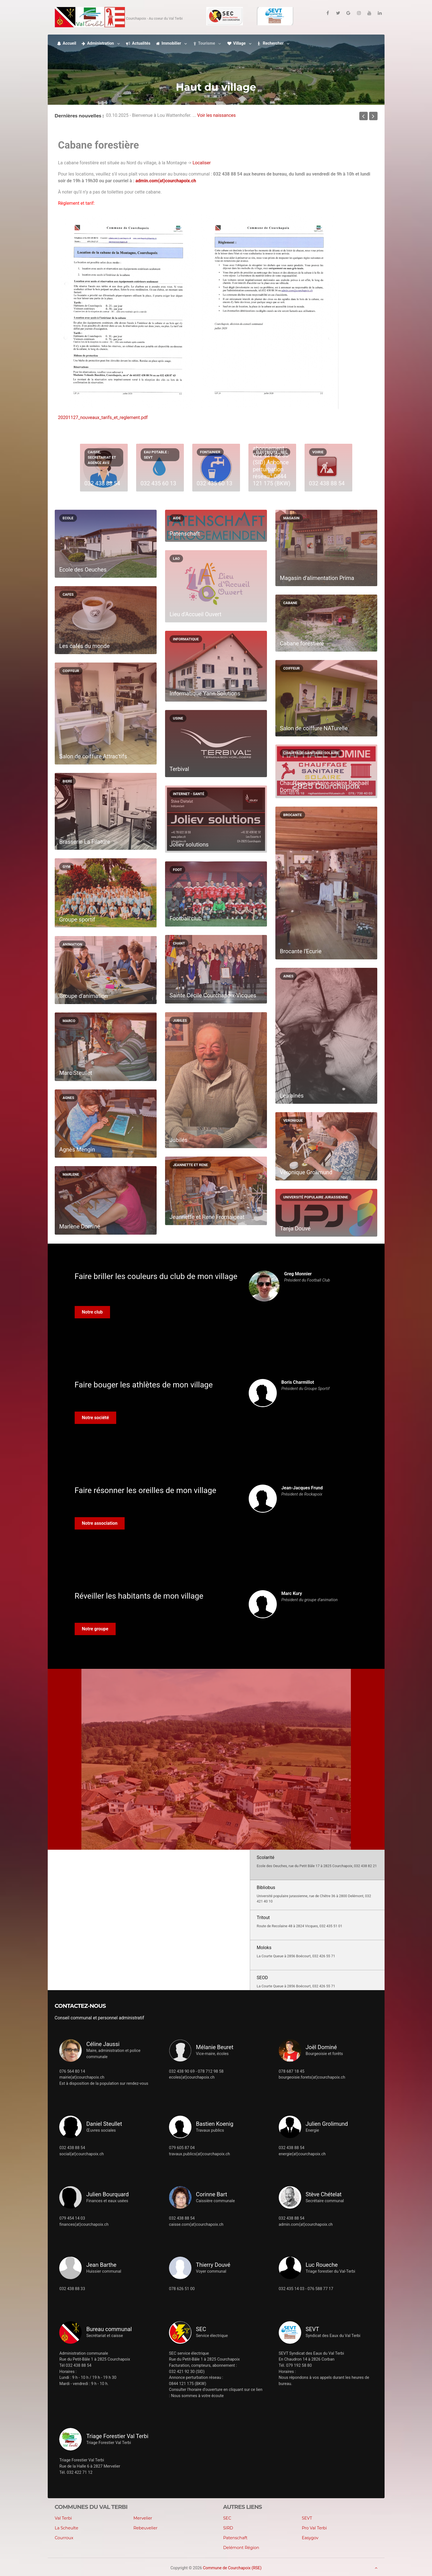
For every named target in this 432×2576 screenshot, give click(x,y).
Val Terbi (63, 2518)
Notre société (95, 1417)
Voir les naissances (216, 116)
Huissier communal (103, 2271)
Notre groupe (95, 1628)
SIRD (228, 2528)
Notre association (100, 1523)
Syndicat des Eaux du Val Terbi (333, 2335)
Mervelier (142, 2518)
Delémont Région (241, 2547)
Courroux (64, 2537)
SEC (227, 2518)
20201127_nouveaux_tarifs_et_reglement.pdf (103, 417)
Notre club (92, 1312)
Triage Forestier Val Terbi (108, 2442)
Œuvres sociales (101, 2130)
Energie (312, 2130)
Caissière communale (215, 2201)
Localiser (202, 162)
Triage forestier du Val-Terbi (330, 2271)
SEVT (307, 2518)
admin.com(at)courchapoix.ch (165, 180)
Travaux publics (210, 2130)
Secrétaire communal (325, 2201)
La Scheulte (66, 2528)
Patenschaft (235, 2537)
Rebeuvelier (145, 2528)
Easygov (310, 2537)
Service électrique (212, 2335)
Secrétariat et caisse (104, 2335)
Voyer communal (211, 2271)
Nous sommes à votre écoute (197, 2395)
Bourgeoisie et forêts (324, 2053)
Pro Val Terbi (314, 2528)
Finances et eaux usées (107, 2201)
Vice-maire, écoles (212, 2053)
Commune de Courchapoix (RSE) (232, 2568)
